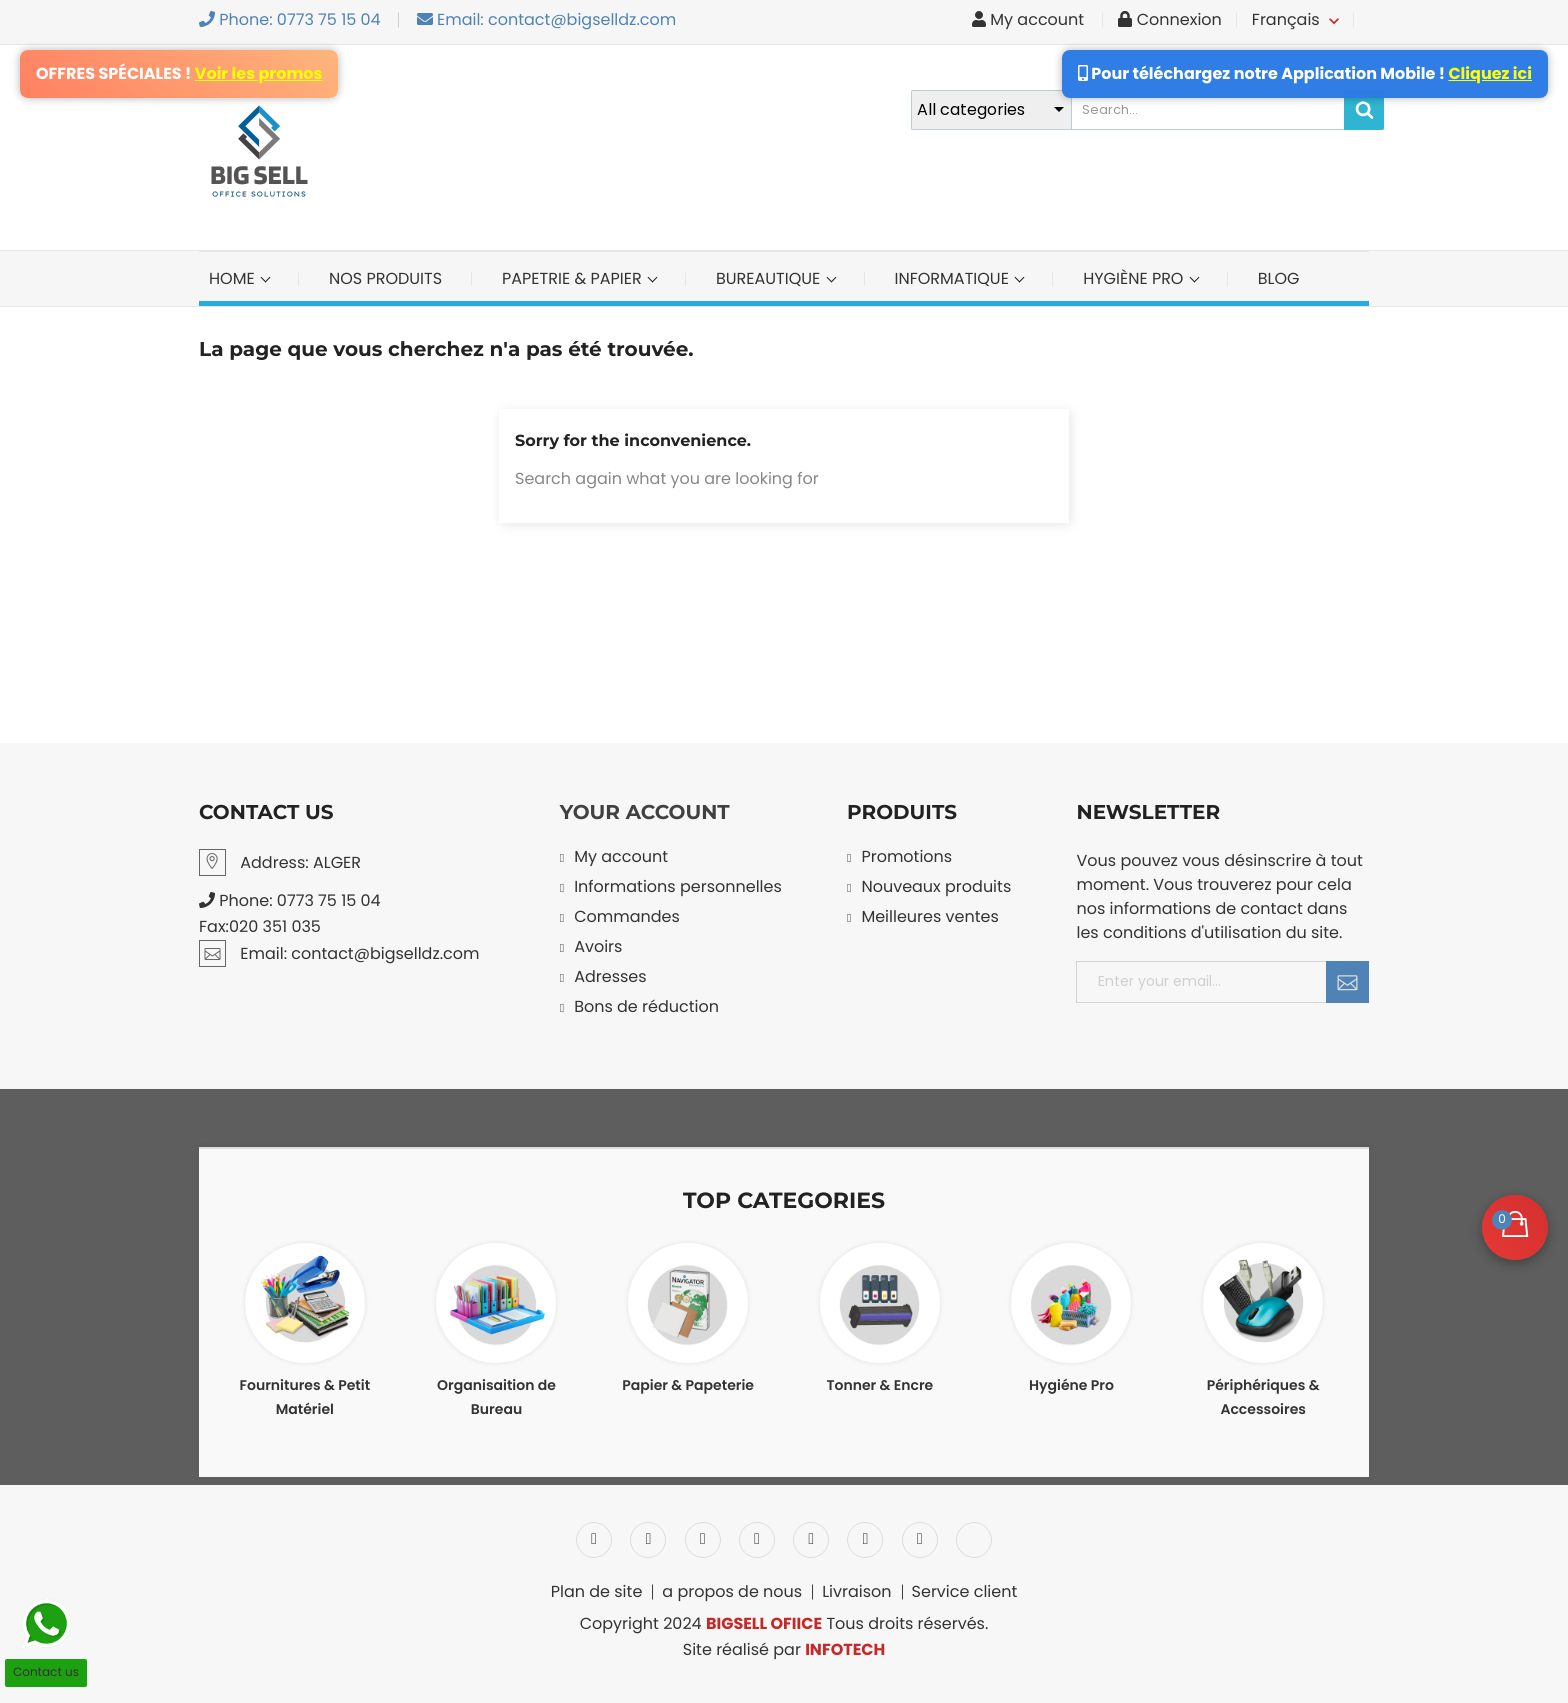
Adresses (610, 978)
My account (621, 858)
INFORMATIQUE (954, 278)
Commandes (627, 918)
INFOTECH (845, 1649)
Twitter (648, 1540)
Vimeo (865, 1540)
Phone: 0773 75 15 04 (290, 19)
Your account (645, 813)
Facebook (594, 1540)
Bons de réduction (646, 1008)
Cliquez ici (1490, 73)
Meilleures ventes (929, 918)
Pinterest (811, 1540)
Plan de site (597, 1592)
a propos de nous (732, 1592)
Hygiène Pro (1135, 278)
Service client (965, 1592)
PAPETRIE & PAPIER (574, 278)
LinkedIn (974, 1540)
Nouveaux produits (936, 888)
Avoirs (598, 948)
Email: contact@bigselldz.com (547, 19)
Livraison (856, 1592)
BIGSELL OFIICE (764, 1623)
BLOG (1279, 278)
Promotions (906, 858)
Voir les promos (259, 73)
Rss (703, 1540)
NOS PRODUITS (385, 278)
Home (234, 278)
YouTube (757, 1540)
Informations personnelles (678, 888)
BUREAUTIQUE (770, 278)
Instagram (920, 1540)
